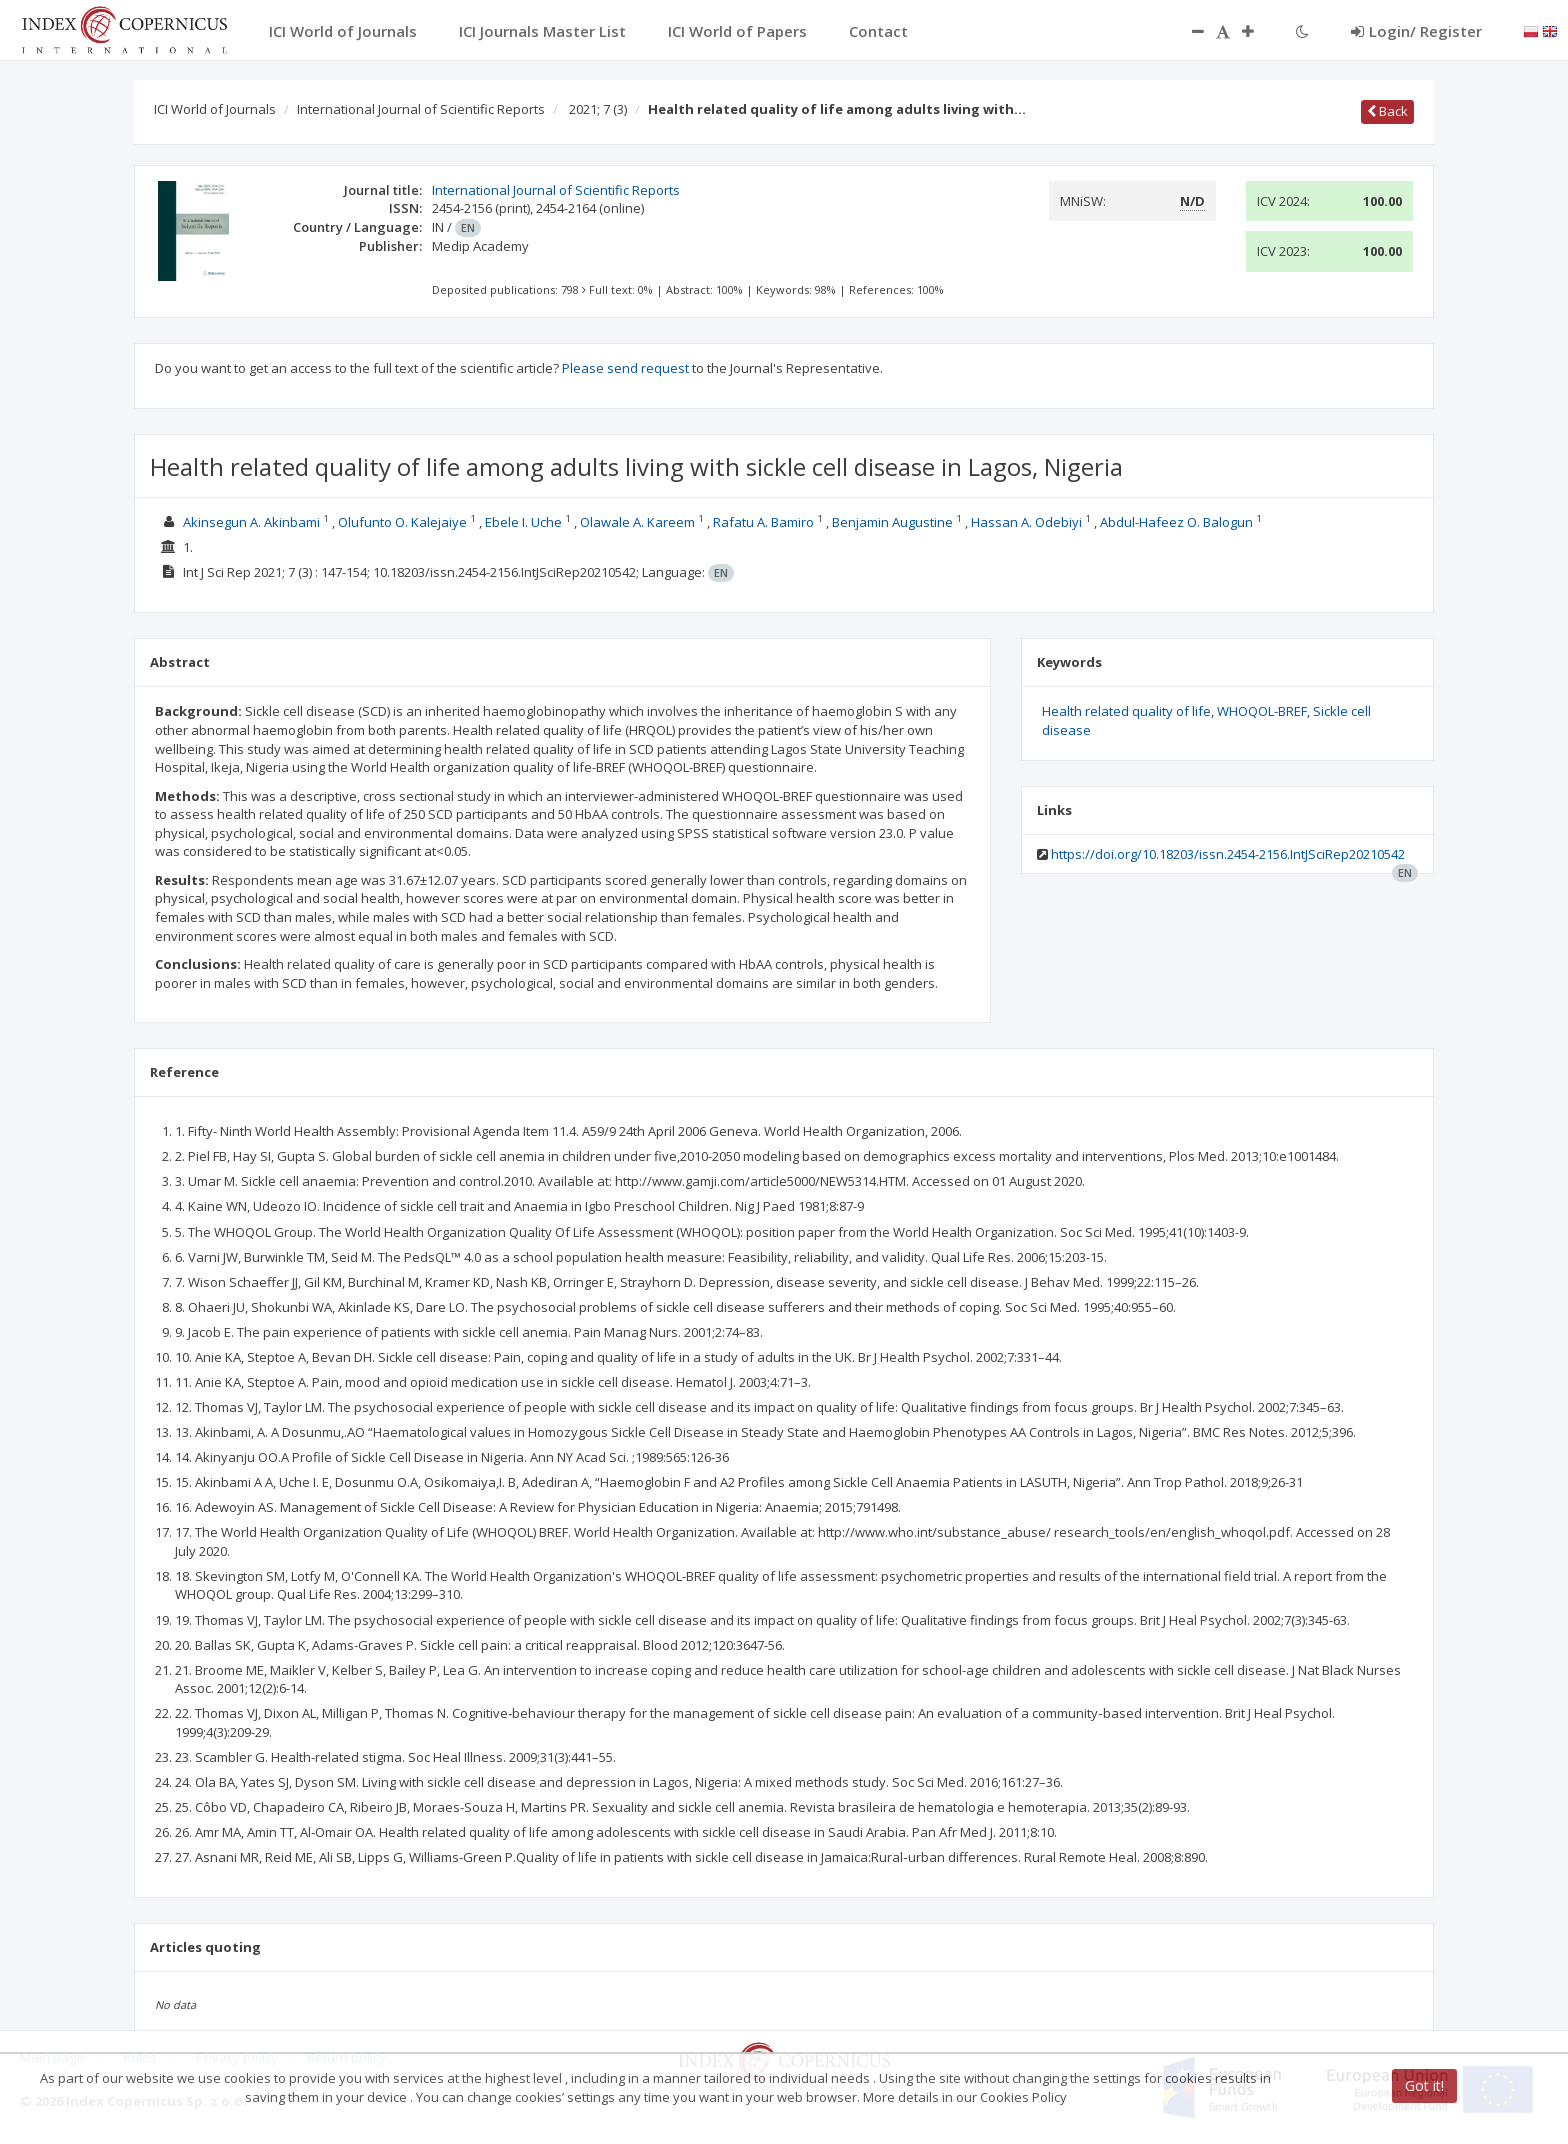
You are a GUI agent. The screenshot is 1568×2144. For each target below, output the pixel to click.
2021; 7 (598, 109)
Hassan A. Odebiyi (1026, 522)
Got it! (1424, 2085)
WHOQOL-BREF (1262, 711)
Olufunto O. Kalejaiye (402, 522)
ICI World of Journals (215, 109)
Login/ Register (1416, 31)
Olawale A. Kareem (637, 522)
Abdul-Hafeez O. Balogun (1176, 522)
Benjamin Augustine (892, 522)
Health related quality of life (1126, 711)
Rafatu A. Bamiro (763, 522)
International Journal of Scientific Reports (421, 109)
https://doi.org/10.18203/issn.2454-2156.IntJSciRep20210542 (1228, 854)
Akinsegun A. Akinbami (251, 522)
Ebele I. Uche (523, 522)
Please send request (625, 368)
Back (1387, 111)
